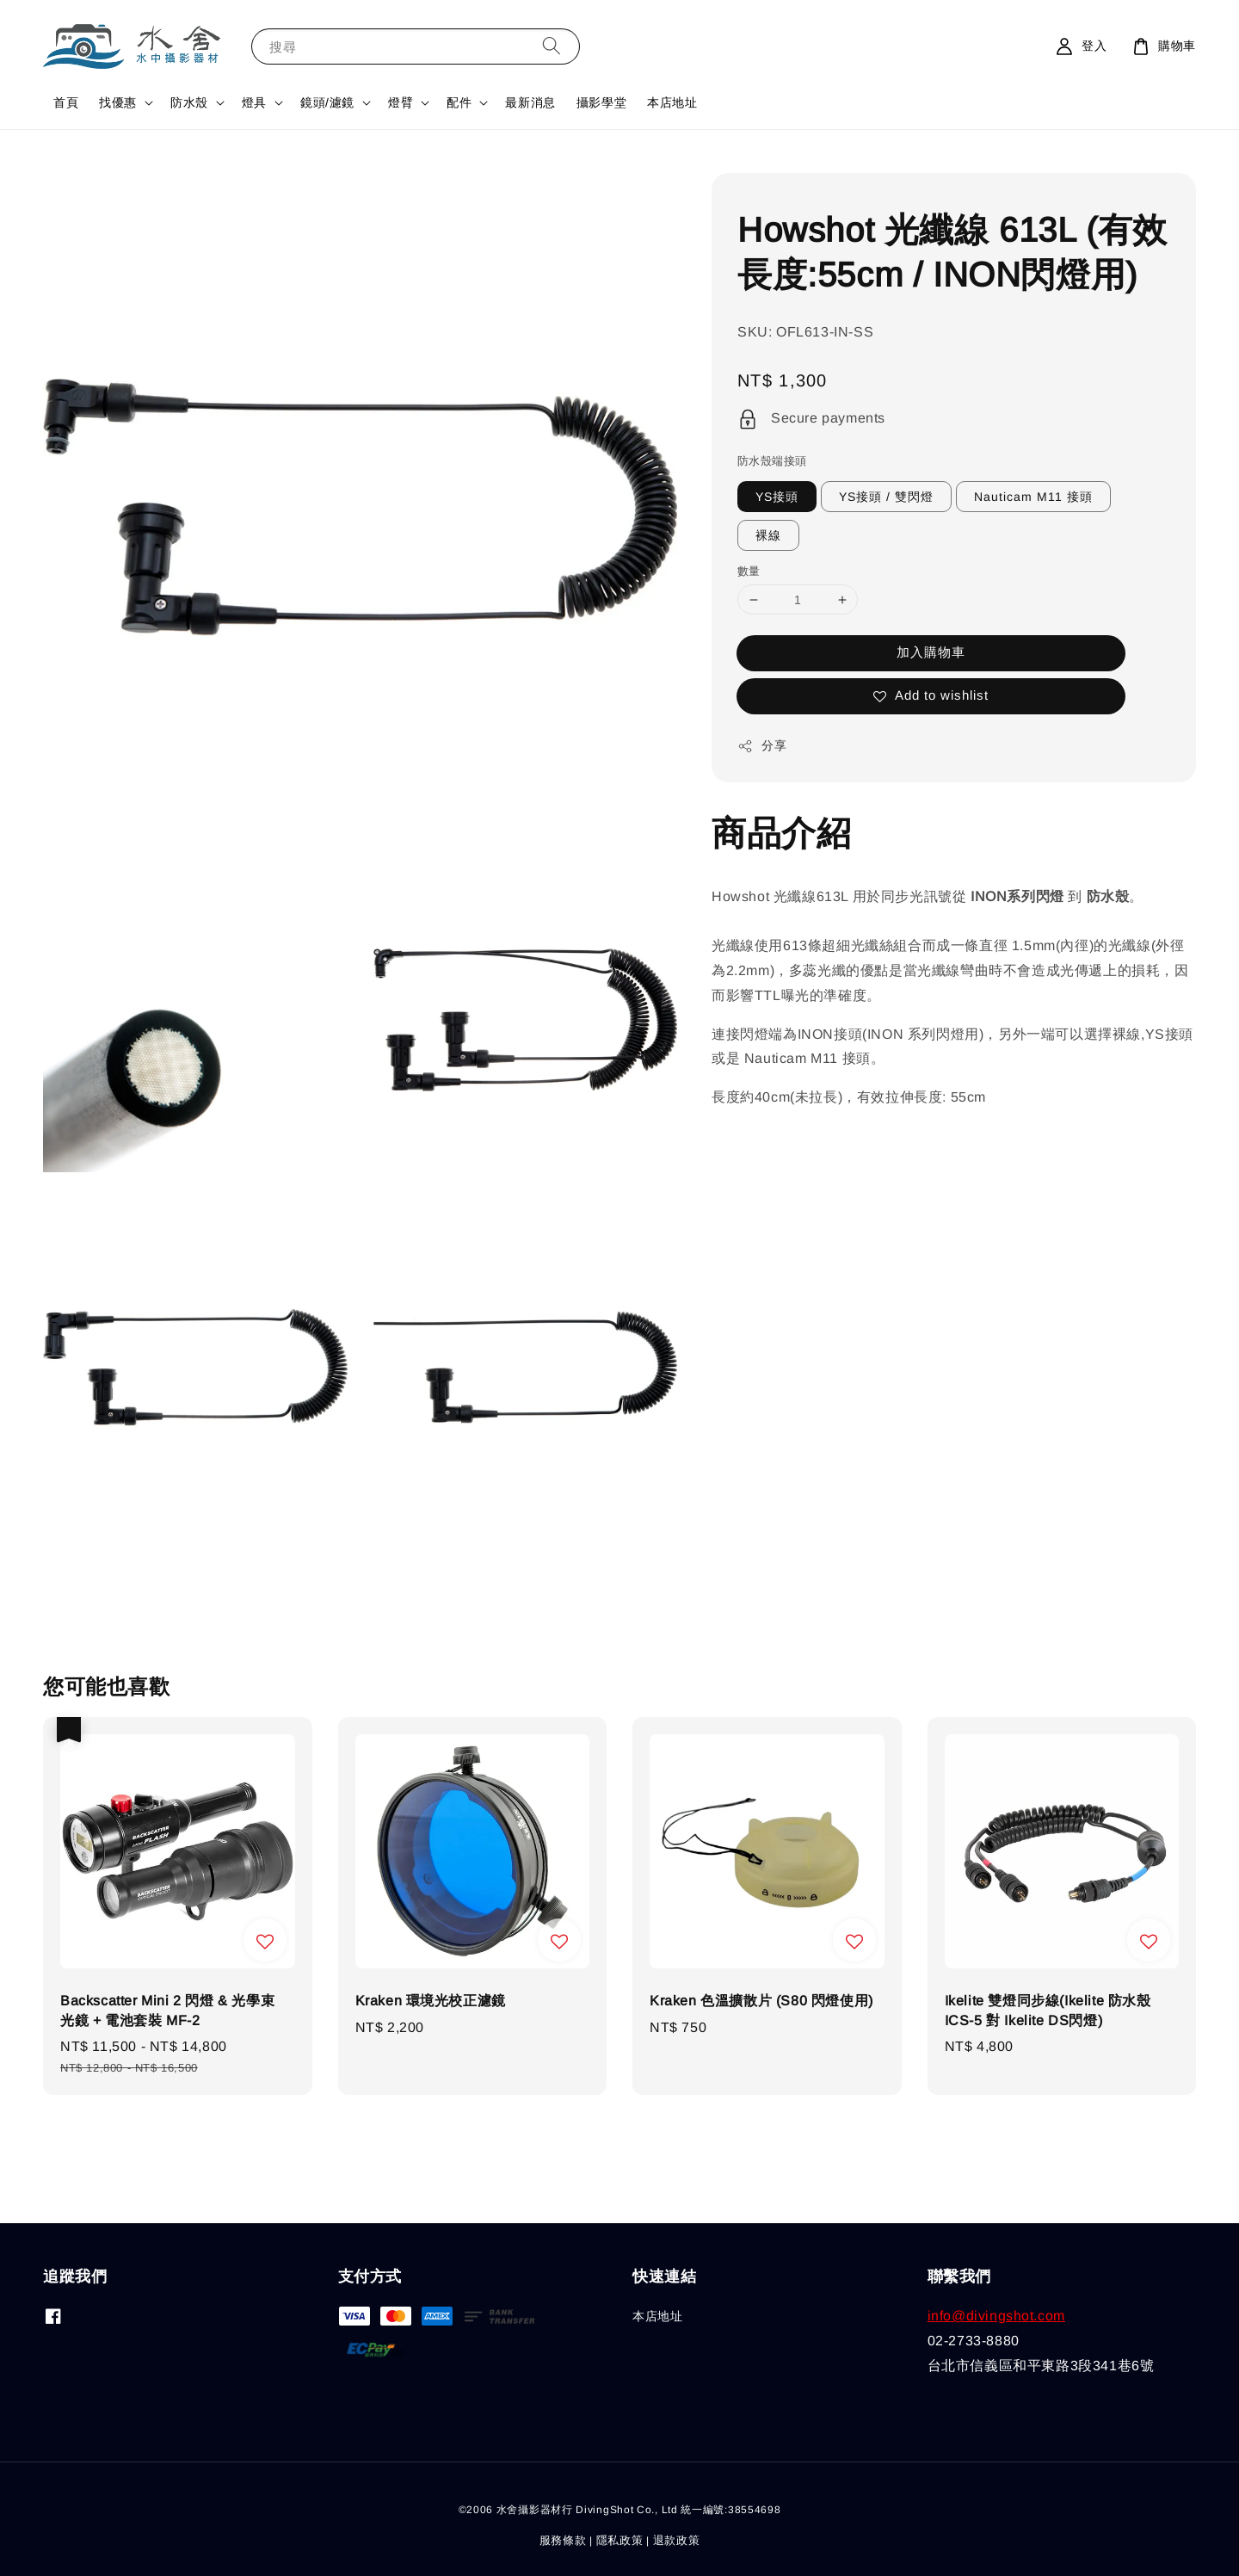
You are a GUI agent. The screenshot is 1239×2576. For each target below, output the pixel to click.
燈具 (254, 102)
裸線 (768, 535)
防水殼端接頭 (771, 460)
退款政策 (676, 2540)
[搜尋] (551, 46)
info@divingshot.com (996, 2315)
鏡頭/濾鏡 (327, 102)
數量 (749, 571)
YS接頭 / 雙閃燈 (886, 496)
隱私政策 (620, 2540)
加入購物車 (931, 652)
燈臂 (400, 102)
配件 (459, 102)
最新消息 (530, 102)
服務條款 (563, 2540)
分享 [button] (761, 746)
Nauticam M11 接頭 (1033, 496)
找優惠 (118, 102)
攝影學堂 (601, 102)
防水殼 (189, 102)
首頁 (65, 102)
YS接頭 (776, 496)
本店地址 (672, 102)
